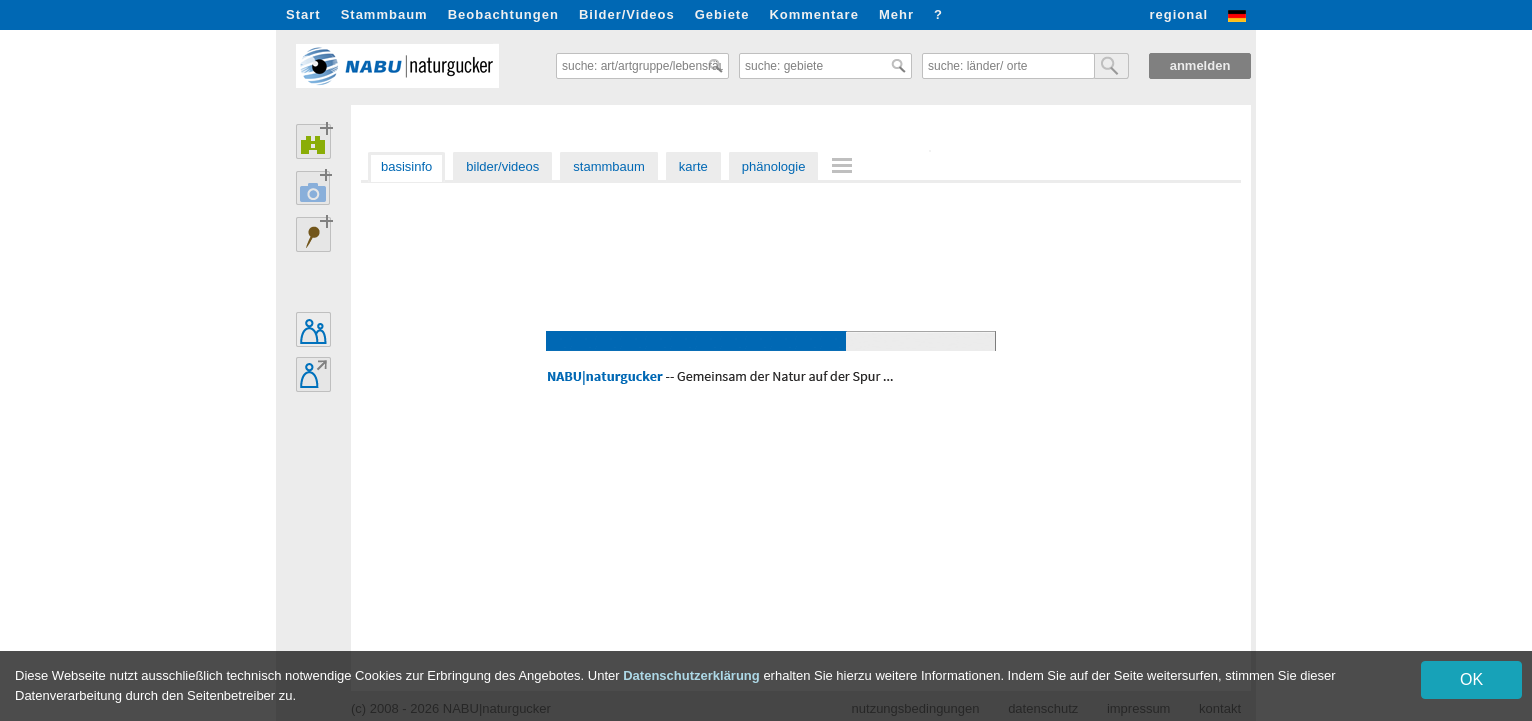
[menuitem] (845, 165)
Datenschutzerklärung (691, 675)
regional (1178, 14)
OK (1471, 679)
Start (303, 14)
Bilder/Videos (627, 14)
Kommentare (813, 14)
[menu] (845, 167)
